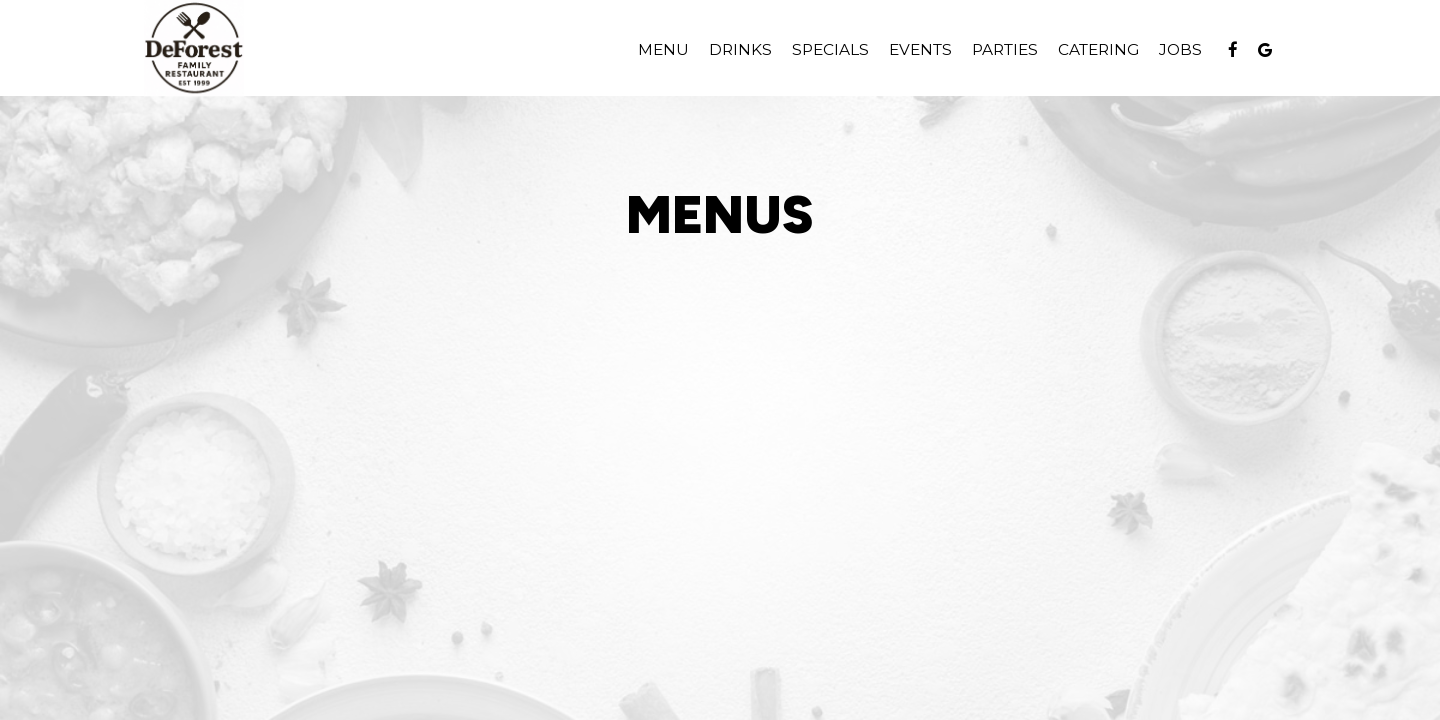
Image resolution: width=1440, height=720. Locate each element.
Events (920, 49)
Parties (1005, 49)
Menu (663, 49)
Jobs (1180, 49)
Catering (1098, 49)
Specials (830, 49)
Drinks (740, 49)
